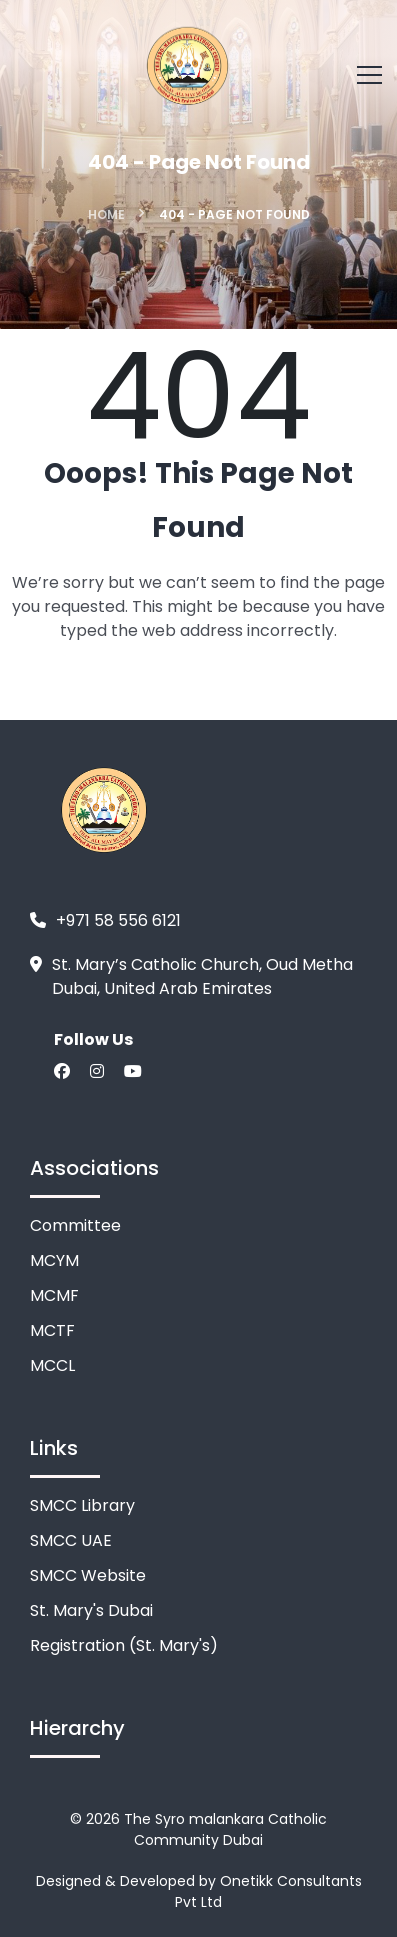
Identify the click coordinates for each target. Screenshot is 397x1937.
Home (106, 214)
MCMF (54, 1295)
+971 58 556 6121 (118, 920)
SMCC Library (82, 1505)
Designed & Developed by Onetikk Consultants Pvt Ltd (199, 1891)
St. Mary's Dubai (91, 1610)
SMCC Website (88, 1575)
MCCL (52, 1365)
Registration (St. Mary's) (124, 1645)
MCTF (52, 1330)
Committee (75, 1225)
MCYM (54, 1260)
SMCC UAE (71, 1540)
